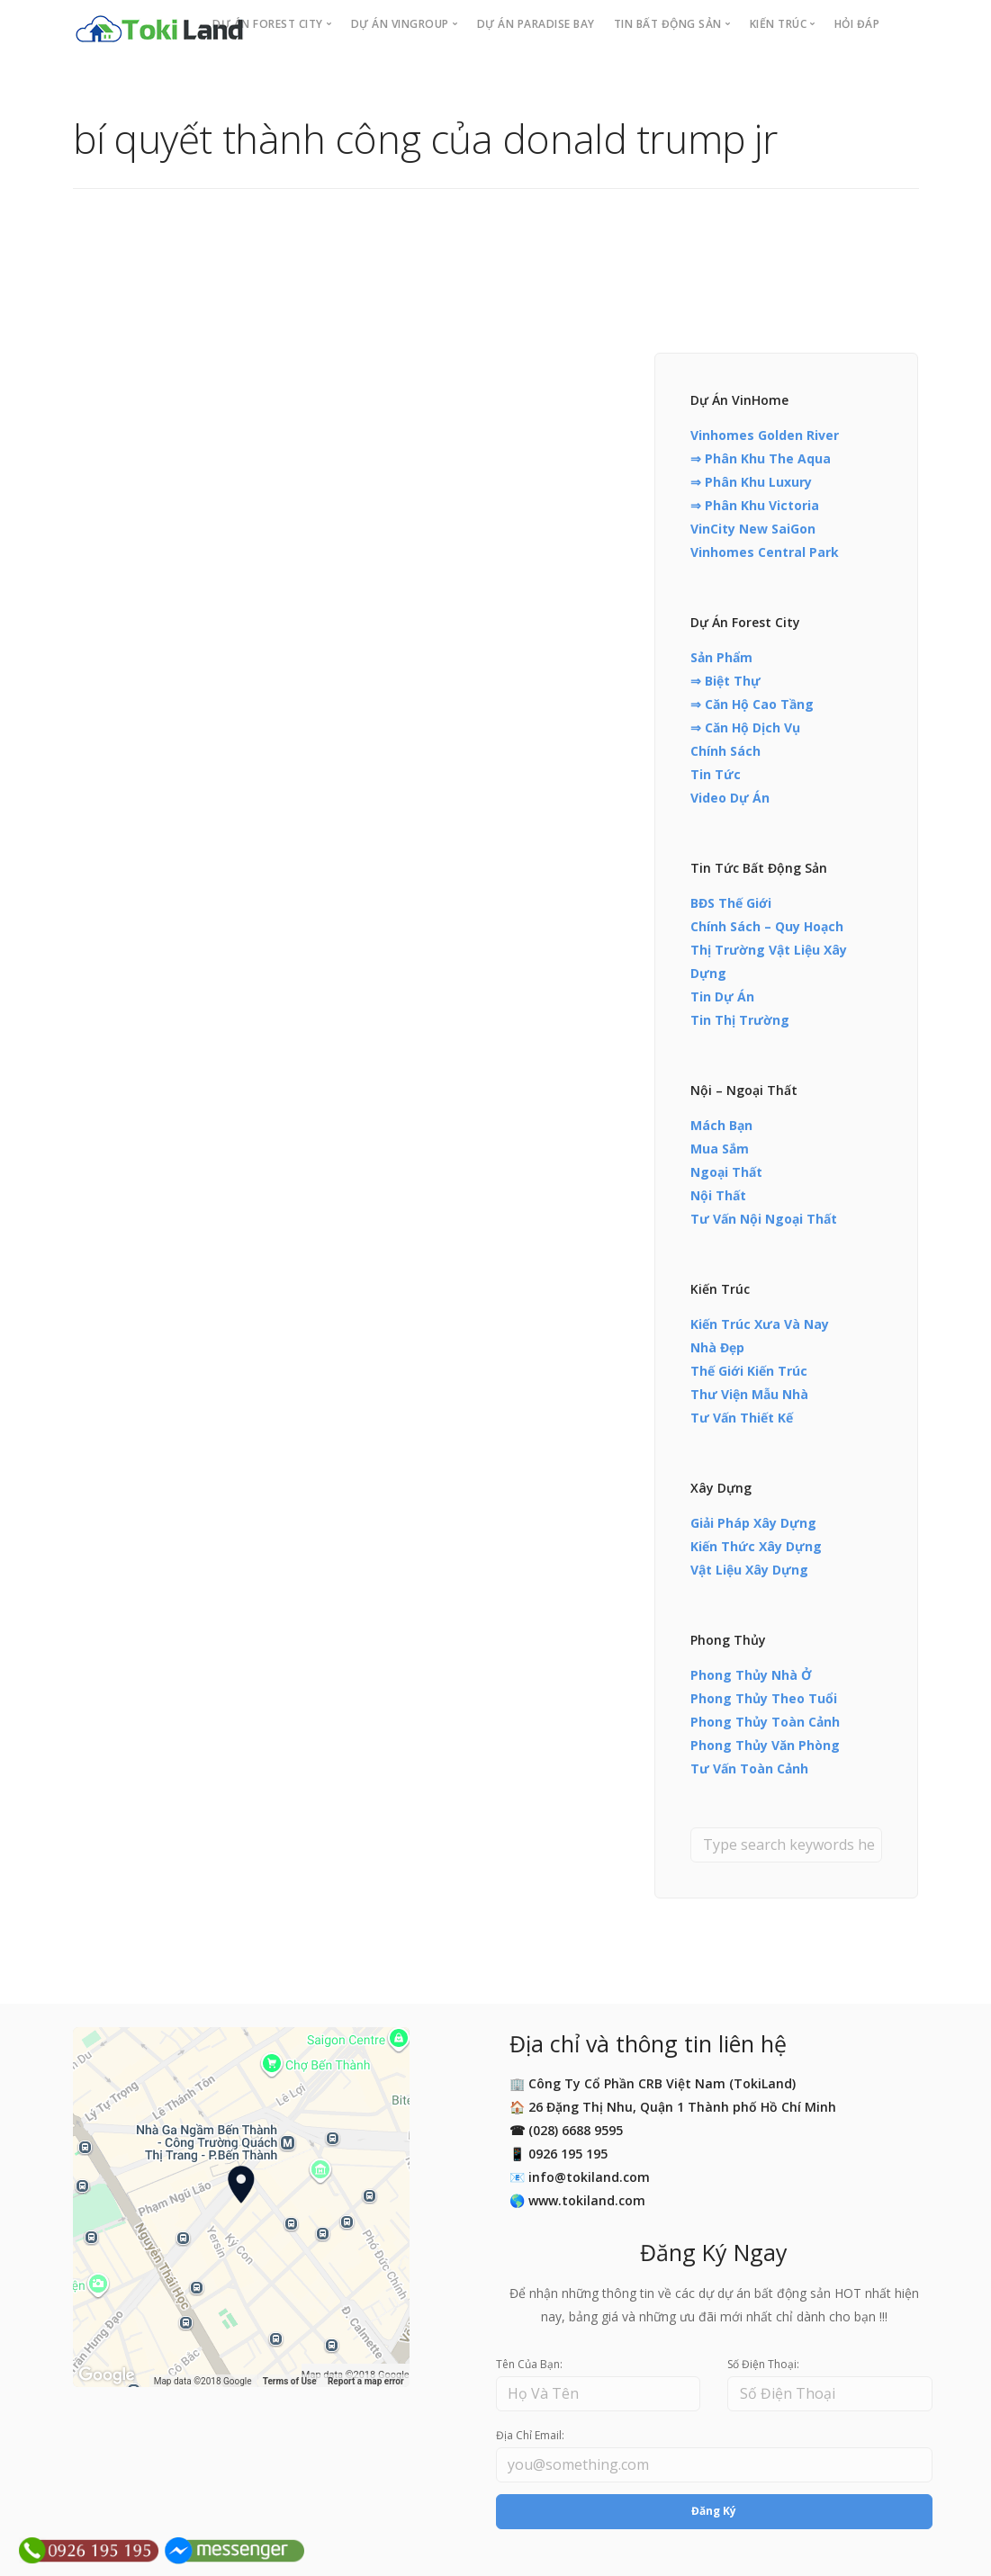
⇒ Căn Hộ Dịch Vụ (745, 727)
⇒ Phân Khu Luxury (751, 481)
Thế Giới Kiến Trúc (748, 1370)
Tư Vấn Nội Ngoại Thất (763, 1218)
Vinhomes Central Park (764, 552)
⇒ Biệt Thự (725, 680)
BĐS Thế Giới (730, 902)
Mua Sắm (719, 1148)
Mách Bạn (721, 1125)
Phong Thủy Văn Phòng (765, 1745)
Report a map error (366, 2381)
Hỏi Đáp (857, 23)
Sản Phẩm (721, 657)
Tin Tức (715, 774)
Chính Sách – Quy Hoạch (766, 926)
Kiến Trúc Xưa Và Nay (759, 1324)
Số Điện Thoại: (763, 2364)
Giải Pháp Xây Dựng (753, 1522)
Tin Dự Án (722, 996)
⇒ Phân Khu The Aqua (760, 458)
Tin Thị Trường (739, 1019)
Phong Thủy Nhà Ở (751, 1674)
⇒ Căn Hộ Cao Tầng (752, 704)
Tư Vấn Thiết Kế (741, 1417)
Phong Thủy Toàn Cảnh (765, 1721)
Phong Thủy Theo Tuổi (763, 1698)
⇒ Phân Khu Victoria (754, 505)
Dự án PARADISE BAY (536, 23)
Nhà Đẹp (717, 1347)
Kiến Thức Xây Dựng (756, 1546)
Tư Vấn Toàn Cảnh (749, 1768)
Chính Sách (725, 750)
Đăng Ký (713, 2510)
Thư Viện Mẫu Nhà (749, 1394)
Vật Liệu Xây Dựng (749, 1569)
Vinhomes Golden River (764, 435)
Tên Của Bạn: (529, 2364)
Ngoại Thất (726, 1171)
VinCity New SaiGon (752, 528)
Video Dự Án (730, 797)
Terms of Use (290, 2381)
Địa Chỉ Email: (530, 2435)
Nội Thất (718, 1195)
